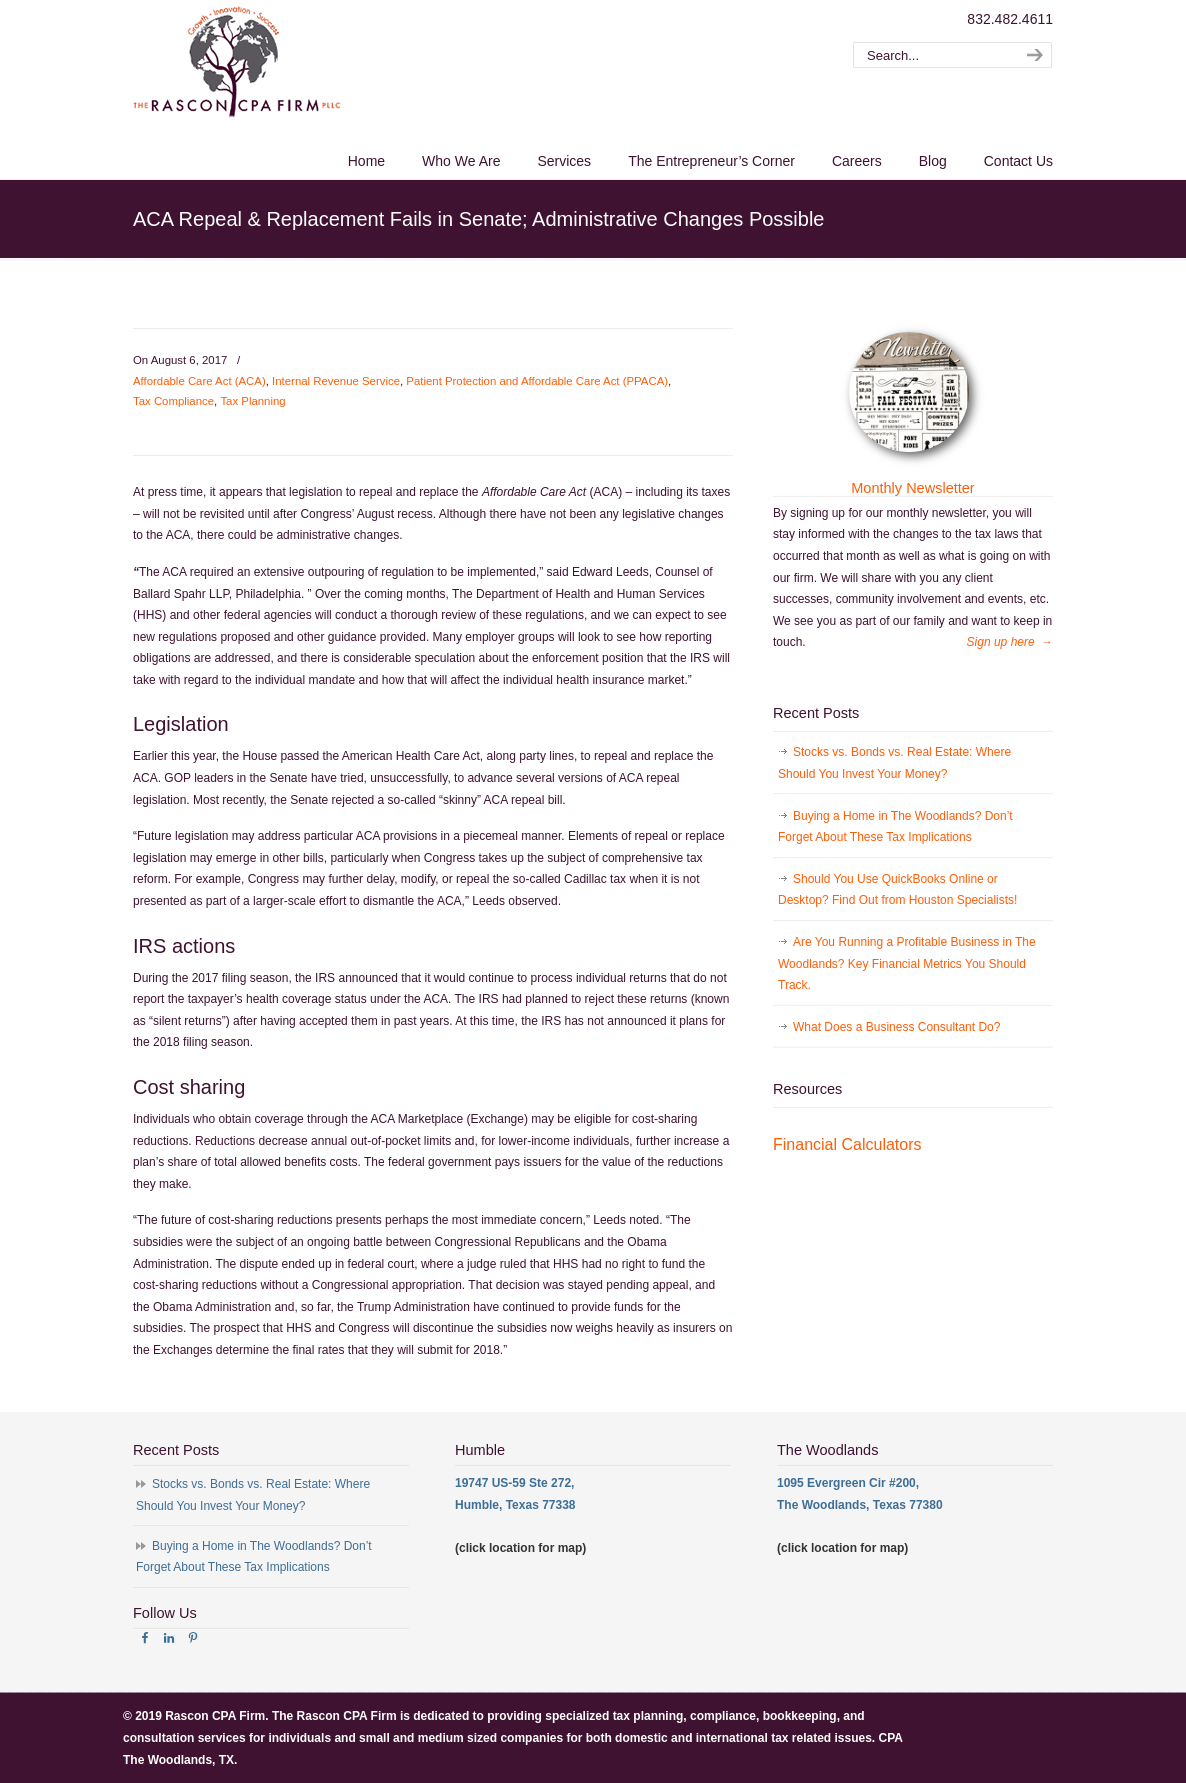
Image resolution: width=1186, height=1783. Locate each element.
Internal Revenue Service (336, 381)
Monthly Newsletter (912, 488)
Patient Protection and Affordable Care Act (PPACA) (537, 381)
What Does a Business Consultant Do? (896, 1027)
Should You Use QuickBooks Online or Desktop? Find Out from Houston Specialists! (897, 890)
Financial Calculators (847, 1144)
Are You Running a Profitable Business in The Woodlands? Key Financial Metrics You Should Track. (907, 963)
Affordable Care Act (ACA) (199, 381)
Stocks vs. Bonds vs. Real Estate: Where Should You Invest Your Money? (894, 763)
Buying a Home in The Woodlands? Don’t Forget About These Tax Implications (895, 827)
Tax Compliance (173, 401)
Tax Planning (252, 401)
